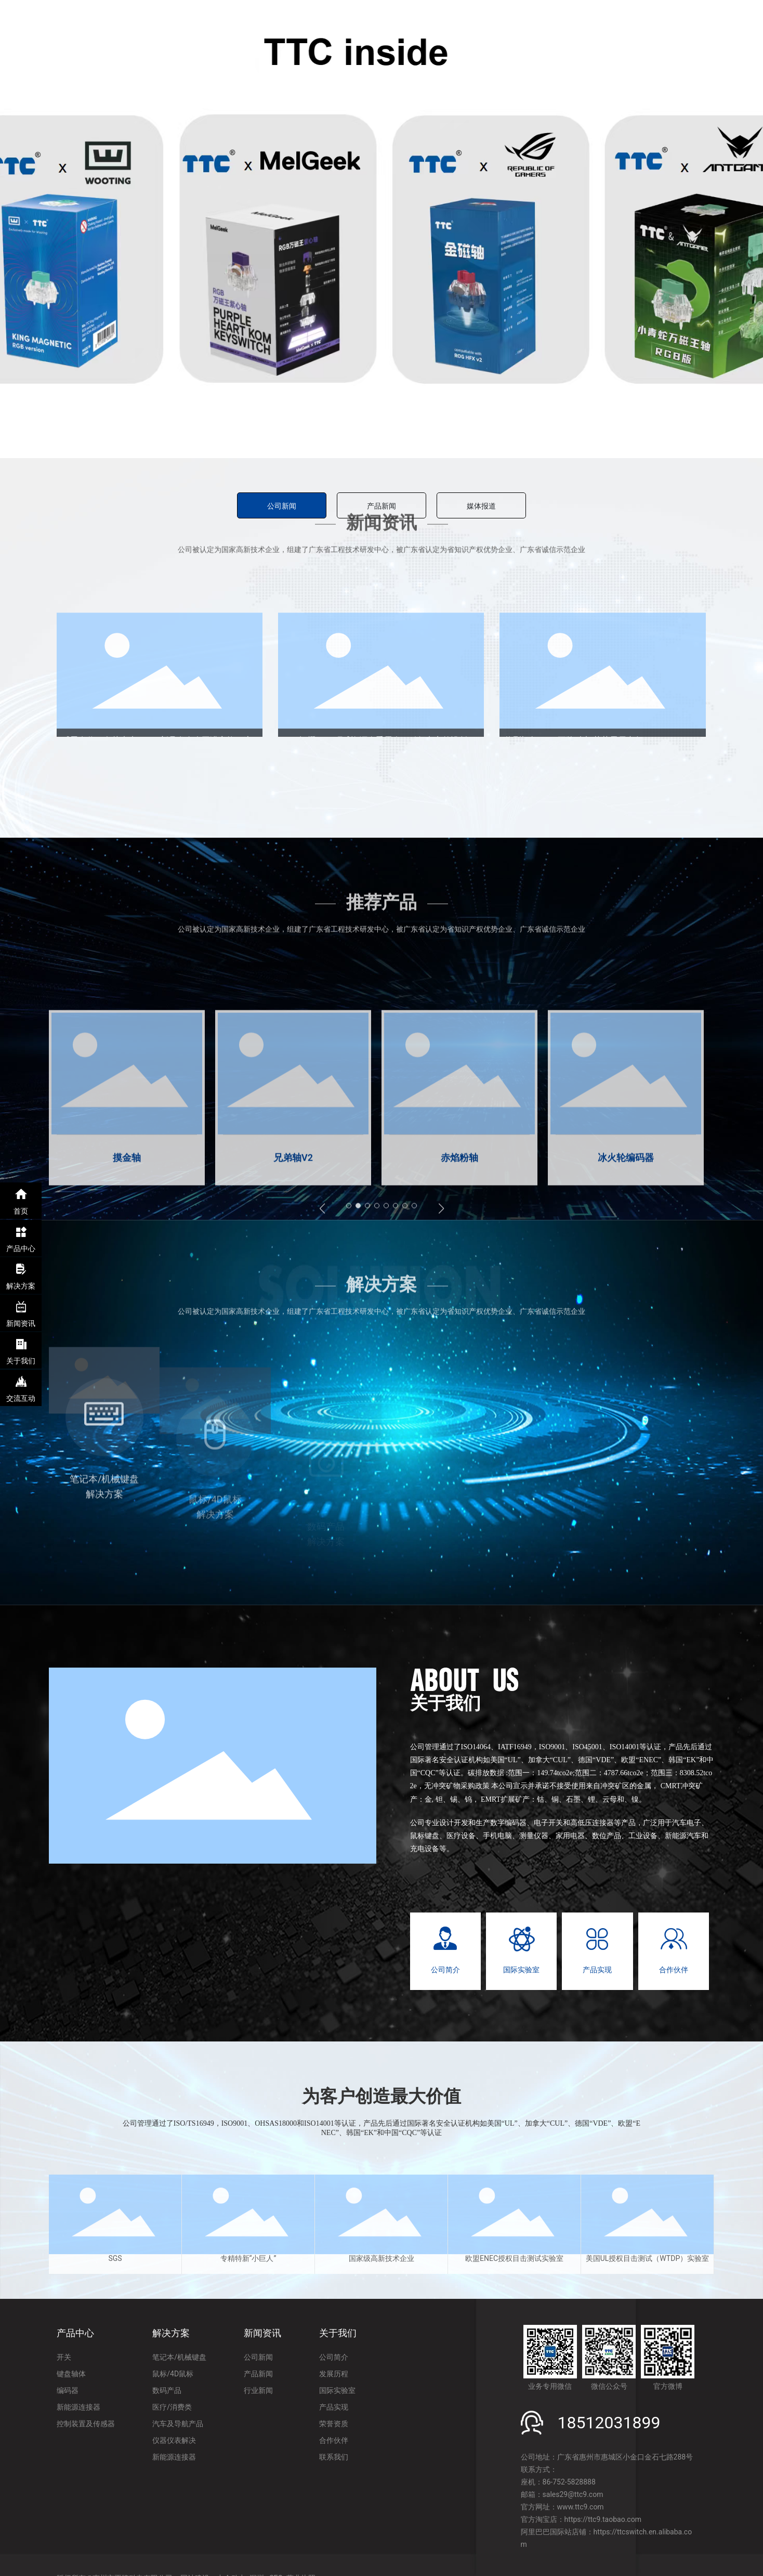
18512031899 (609, 2422)
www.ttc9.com (580, 2507)
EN (735, 31)
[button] (345, 446)
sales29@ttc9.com (573, 2494)
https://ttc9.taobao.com (602, 2519)
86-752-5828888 (569, 2482)
